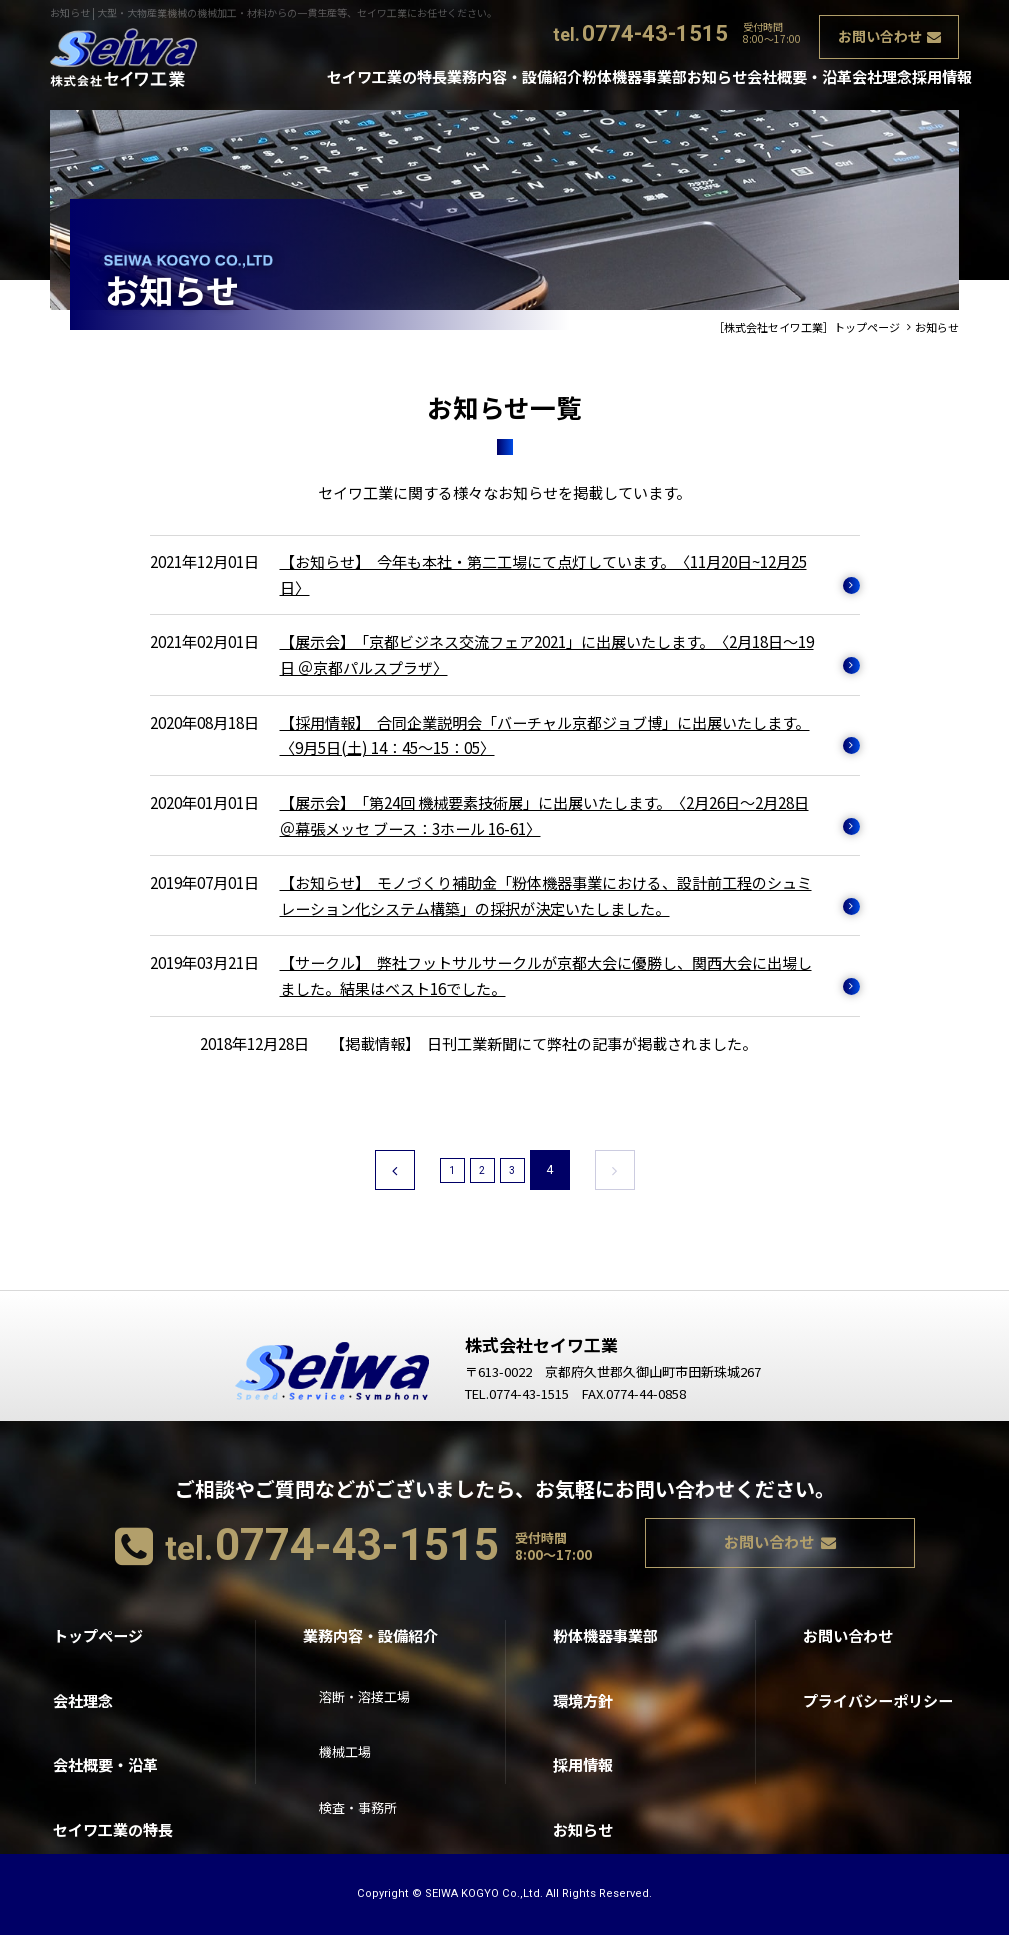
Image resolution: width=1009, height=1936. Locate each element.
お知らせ (660, 79)
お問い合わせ (881, 31)
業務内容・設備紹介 (432, 79)
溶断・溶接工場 (371, 1677)
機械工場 (349, 1725)
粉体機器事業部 (562, 79)
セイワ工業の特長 (296, 79)
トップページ (98, 1628)
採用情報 (933, 79)
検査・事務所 (364, 1774)
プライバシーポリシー (878, 1677)
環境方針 (583, 1677)
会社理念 (855, 79)
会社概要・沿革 (757, 79)
